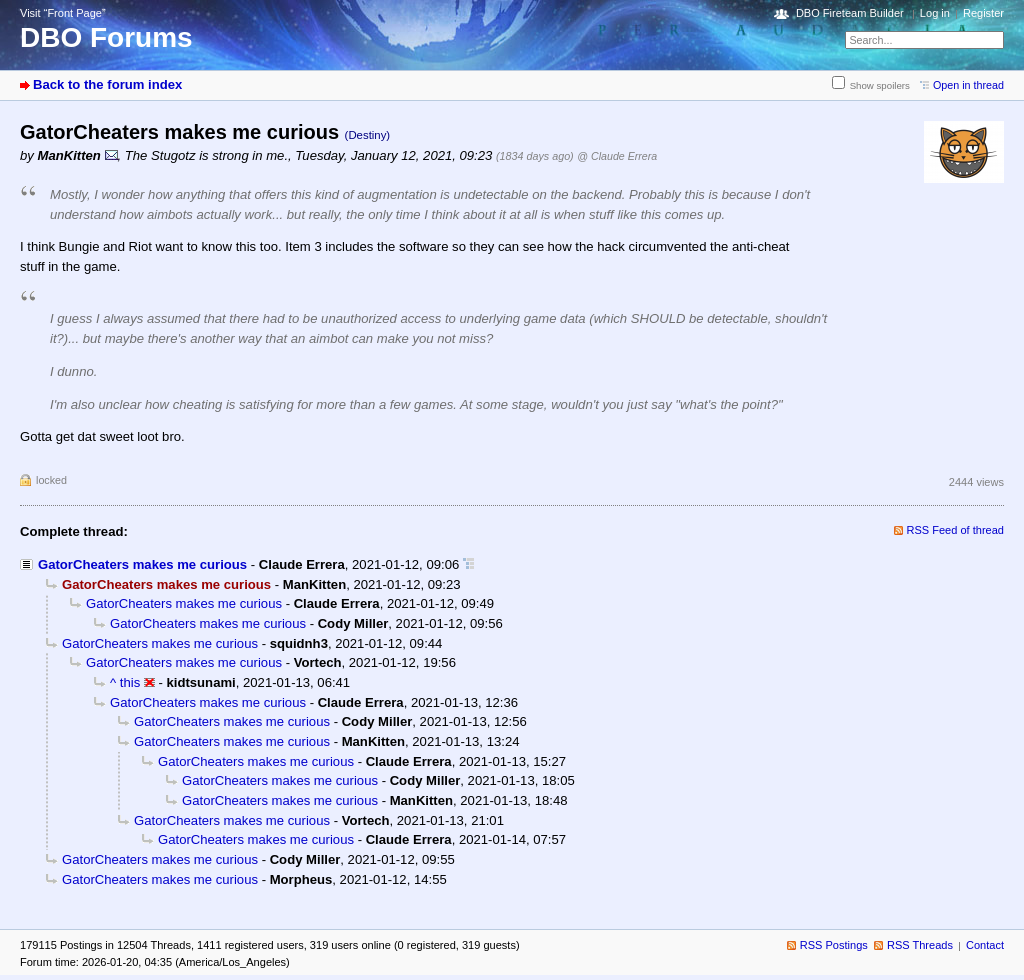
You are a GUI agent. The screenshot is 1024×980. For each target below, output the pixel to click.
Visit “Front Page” (63, 13)
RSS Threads (920, 945)
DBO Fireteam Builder (850, 13)
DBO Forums (106, 37)
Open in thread (968, 85)
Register (983, 13)
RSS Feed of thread (956, 530)
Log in (935, 13)
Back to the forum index (107, 84)
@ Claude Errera (617, 156)
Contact (985, 945)
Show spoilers (880, 85)
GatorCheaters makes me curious (142, 564)
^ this (125, 682)
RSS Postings (834, 945)
